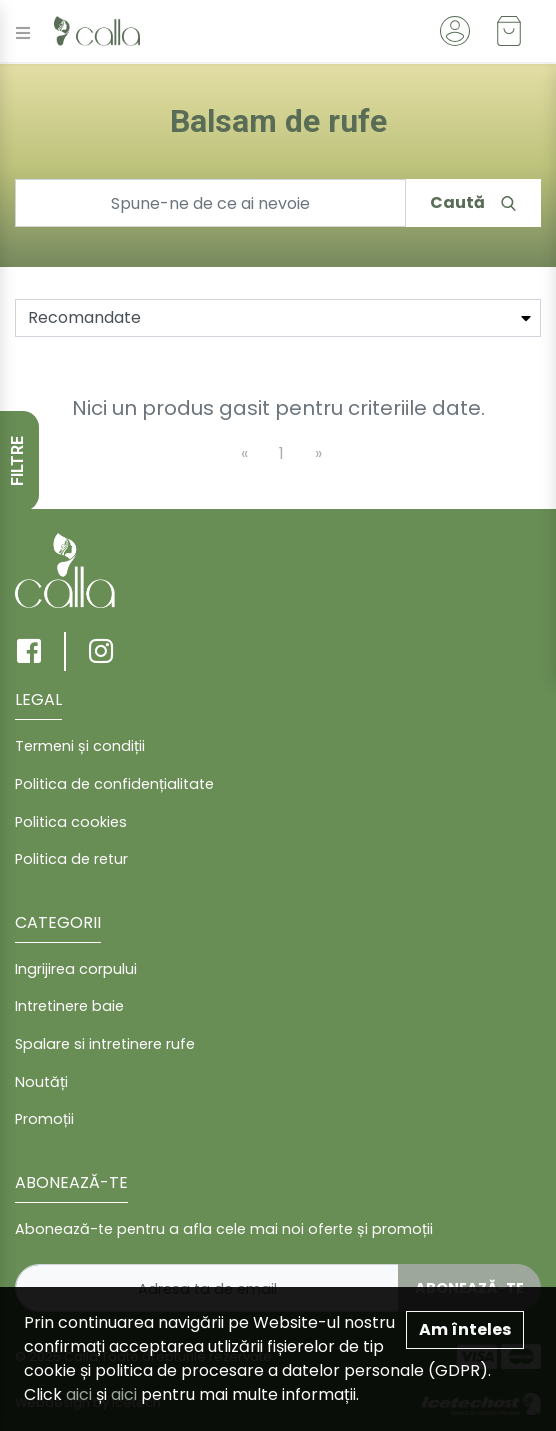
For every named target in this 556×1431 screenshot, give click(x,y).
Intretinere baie (69, 1006)
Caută (473, 202)
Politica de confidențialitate (114, 784)
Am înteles (465, 1329)
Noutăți (41, 1082)
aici (79, 1394)
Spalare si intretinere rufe (105, 1044)
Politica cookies (71, 822)
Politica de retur (71, 859)
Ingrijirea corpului (76, 969)
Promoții (44, 1119)
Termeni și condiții (80, 746)
